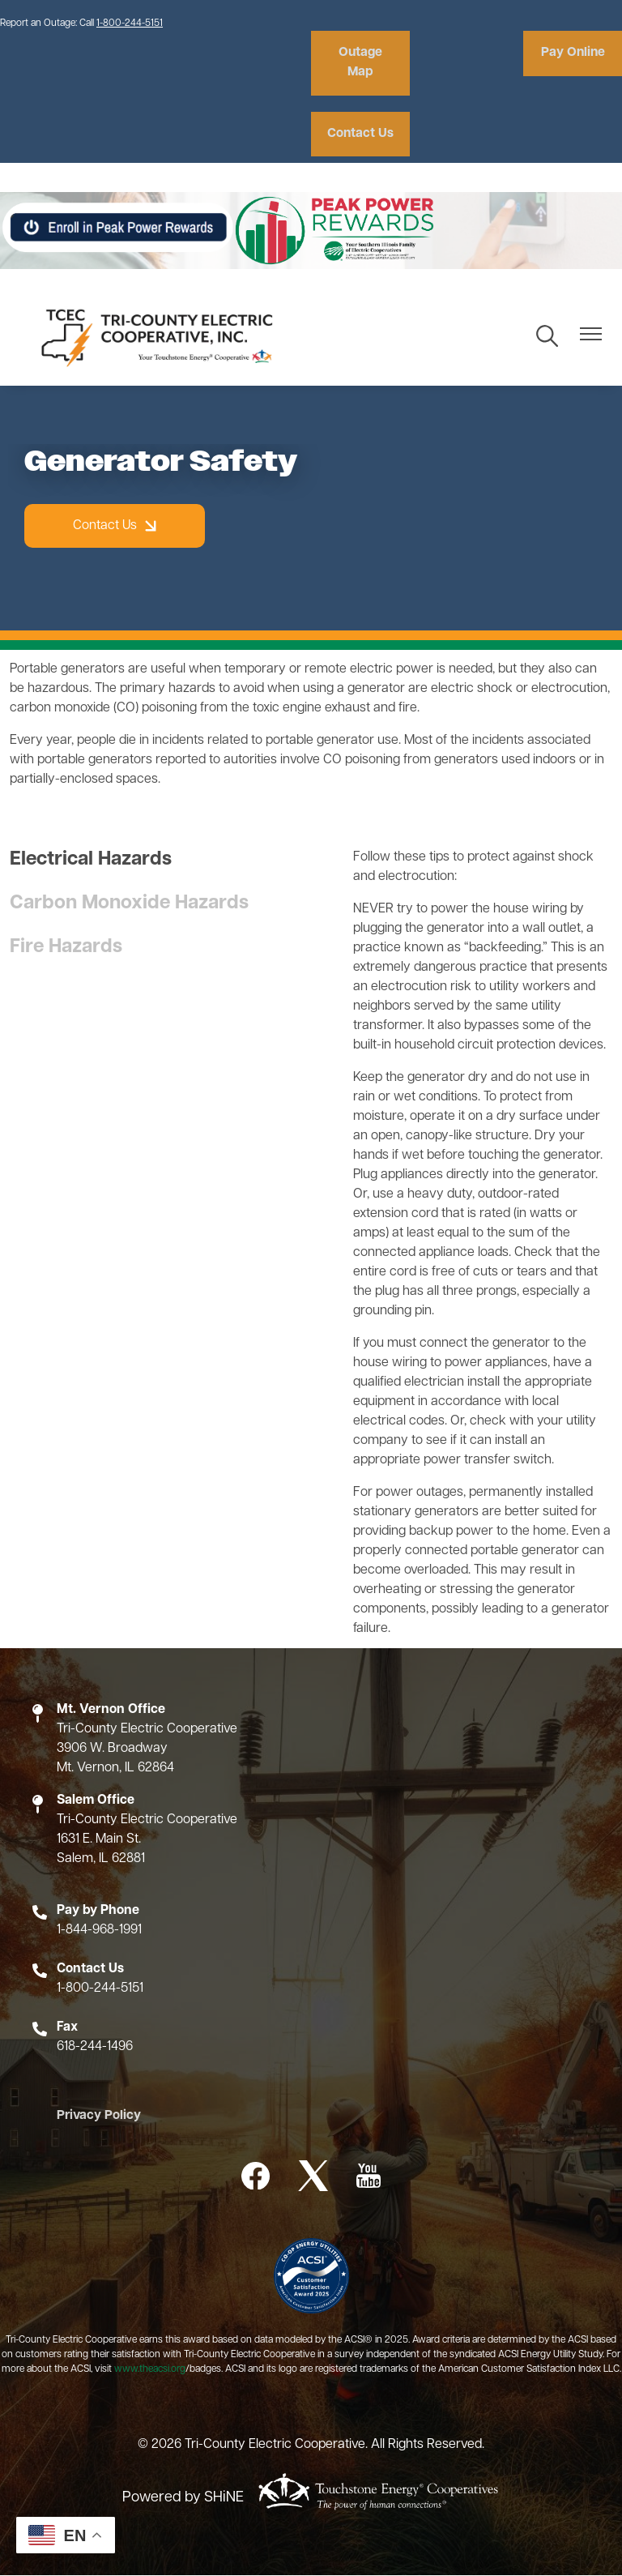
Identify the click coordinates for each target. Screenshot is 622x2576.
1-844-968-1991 (99, 1931)
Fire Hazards (66, 948)
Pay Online (575, 53)
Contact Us (357, 134)
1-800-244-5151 (129, 23)
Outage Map (358, 63)
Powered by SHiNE (183, 2498)
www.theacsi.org (149, 2370)
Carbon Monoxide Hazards (129, 904)
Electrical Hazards (91, 860)
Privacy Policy (93, 2117)
